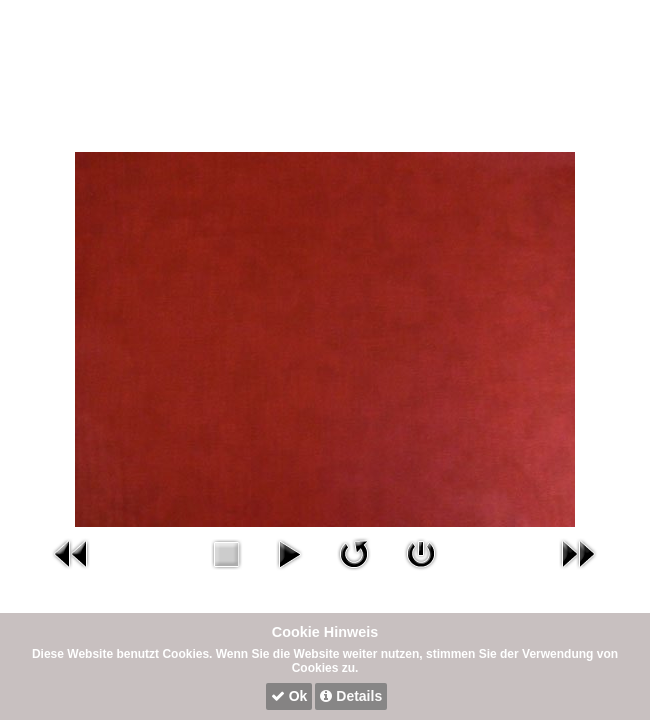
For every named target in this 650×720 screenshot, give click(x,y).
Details (351, 696)
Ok (289, 696)
